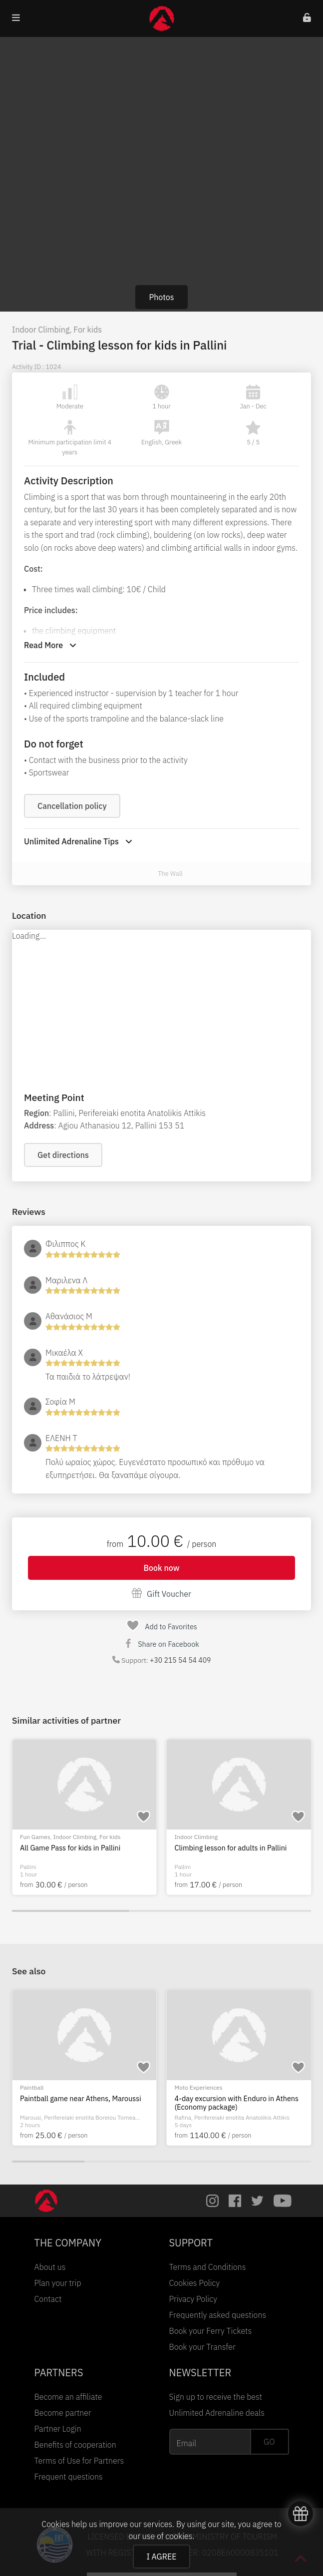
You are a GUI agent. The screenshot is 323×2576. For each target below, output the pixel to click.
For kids (87, 330)
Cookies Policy (194, 2283)
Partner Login (57, 2429)
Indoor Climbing (40, 330)
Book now (161, 1568)
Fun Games (35, 1836)
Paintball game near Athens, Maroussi (80, 2098)
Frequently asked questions (218, 2315)
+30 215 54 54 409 (180, 1660)
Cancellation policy (72, 806)
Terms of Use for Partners (79, 2461)
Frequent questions (68, 2477)
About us (50, 2267)
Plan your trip (57, 2283)
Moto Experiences (199, 2087)
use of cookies (167, 2536)
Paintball (31, 2087)
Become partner (62, 2413)
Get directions (63, 1155)
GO (269, 2442)
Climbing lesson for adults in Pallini (231, 1847)
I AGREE (161, 2557)
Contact (48, 2299)
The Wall (170, 873)
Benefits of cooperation (75, 2445)
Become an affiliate (68, 2397)
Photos (161, 297)
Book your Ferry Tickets (210, 2331)
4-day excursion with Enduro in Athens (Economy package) (237, 2103)
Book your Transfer (202, 2347)
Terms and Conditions (207, 2267)
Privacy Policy (193, 2299)
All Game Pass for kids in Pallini (70, 1847)
